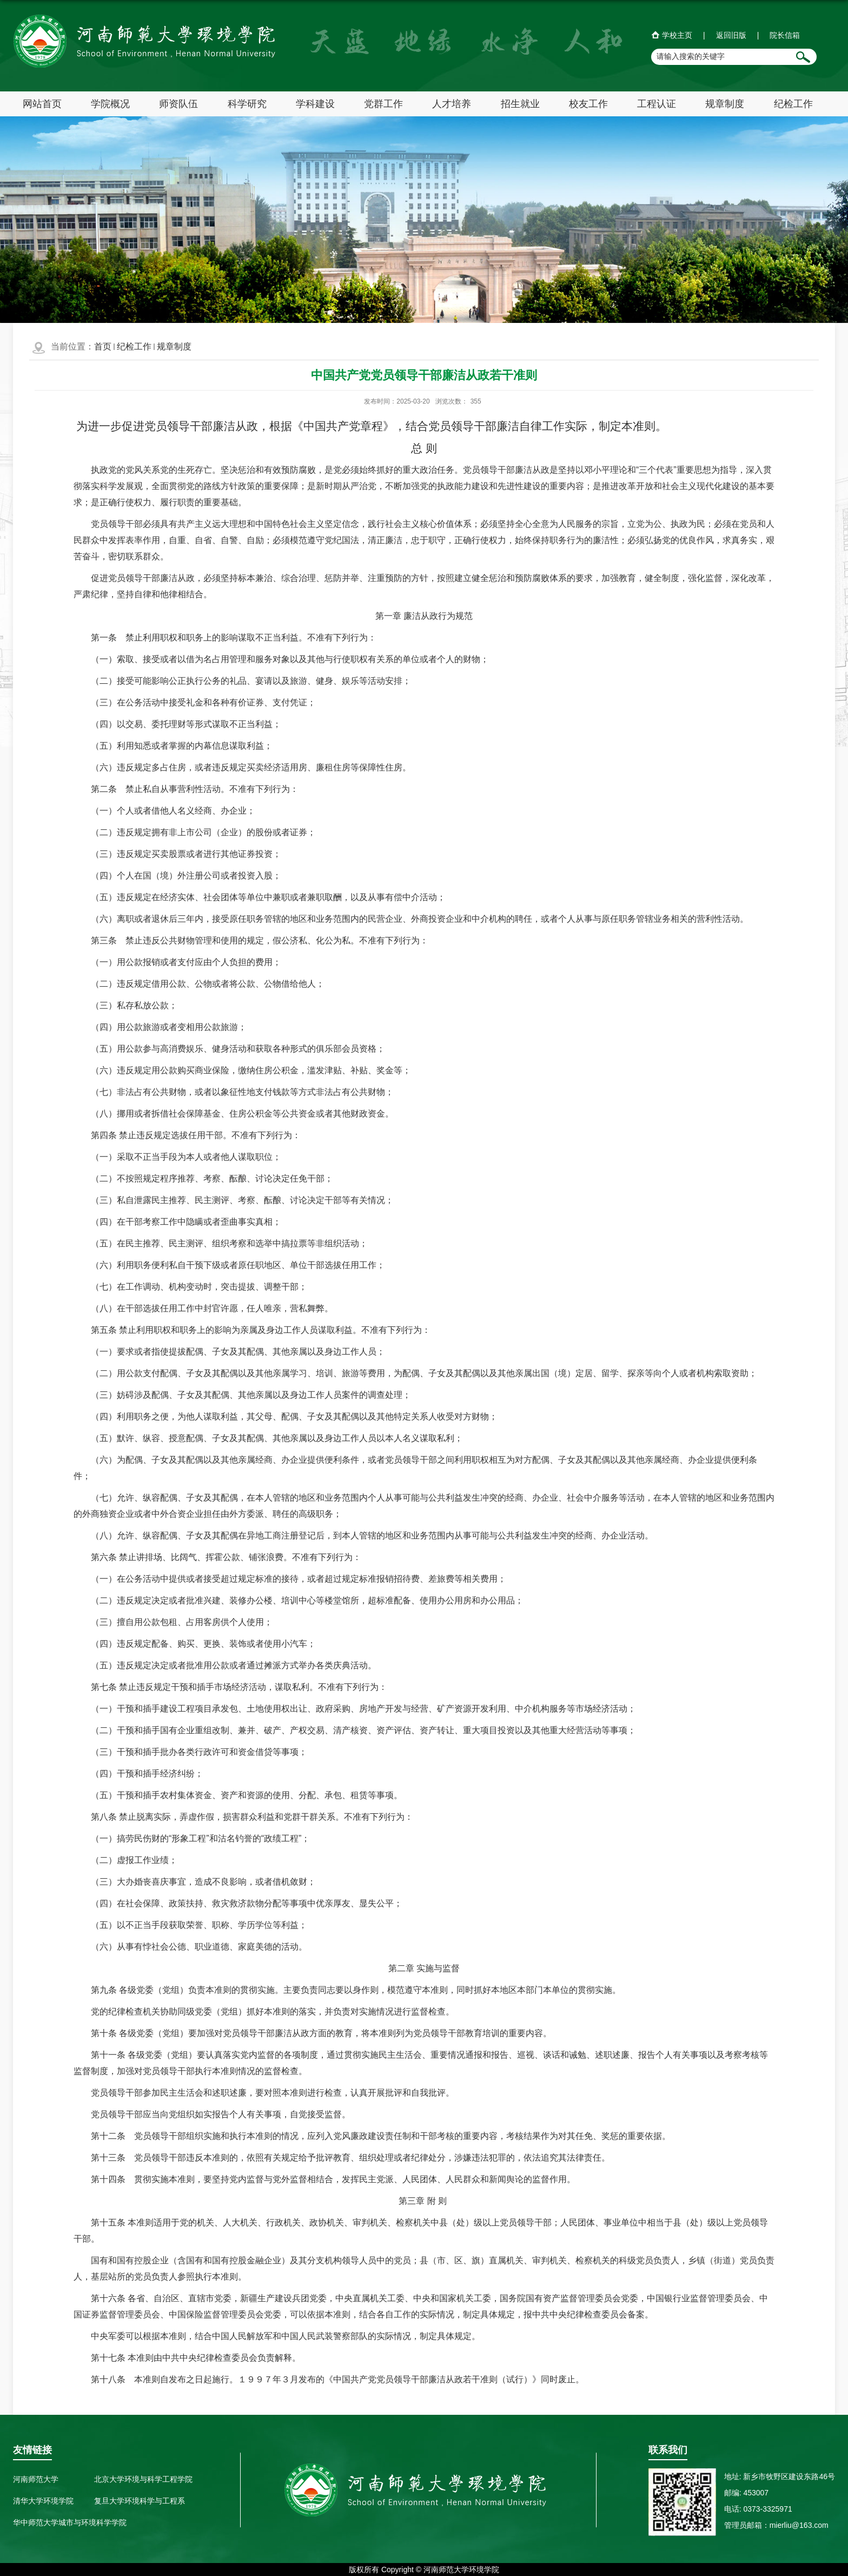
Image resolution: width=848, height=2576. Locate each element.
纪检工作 (793, 103)
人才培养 (451, 103)
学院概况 (110, 103)
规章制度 (724, 103)
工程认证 (656, 103)
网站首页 (42, 103)
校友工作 (588, 103)
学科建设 (315, 103)
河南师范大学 (35, 2479)
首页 (102, 346)
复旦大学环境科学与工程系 (139, 2500)
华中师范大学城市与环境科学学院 (70, 2522)
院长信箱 (785, 35)
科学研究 (247, 103)
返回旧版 (731, 35)
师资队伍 (178, 103)
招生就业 (520, 103)
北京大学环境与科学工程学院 (143, 2479)
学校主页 (677, 35)
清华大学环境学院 (43, 2500)
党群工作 (383, 103)
